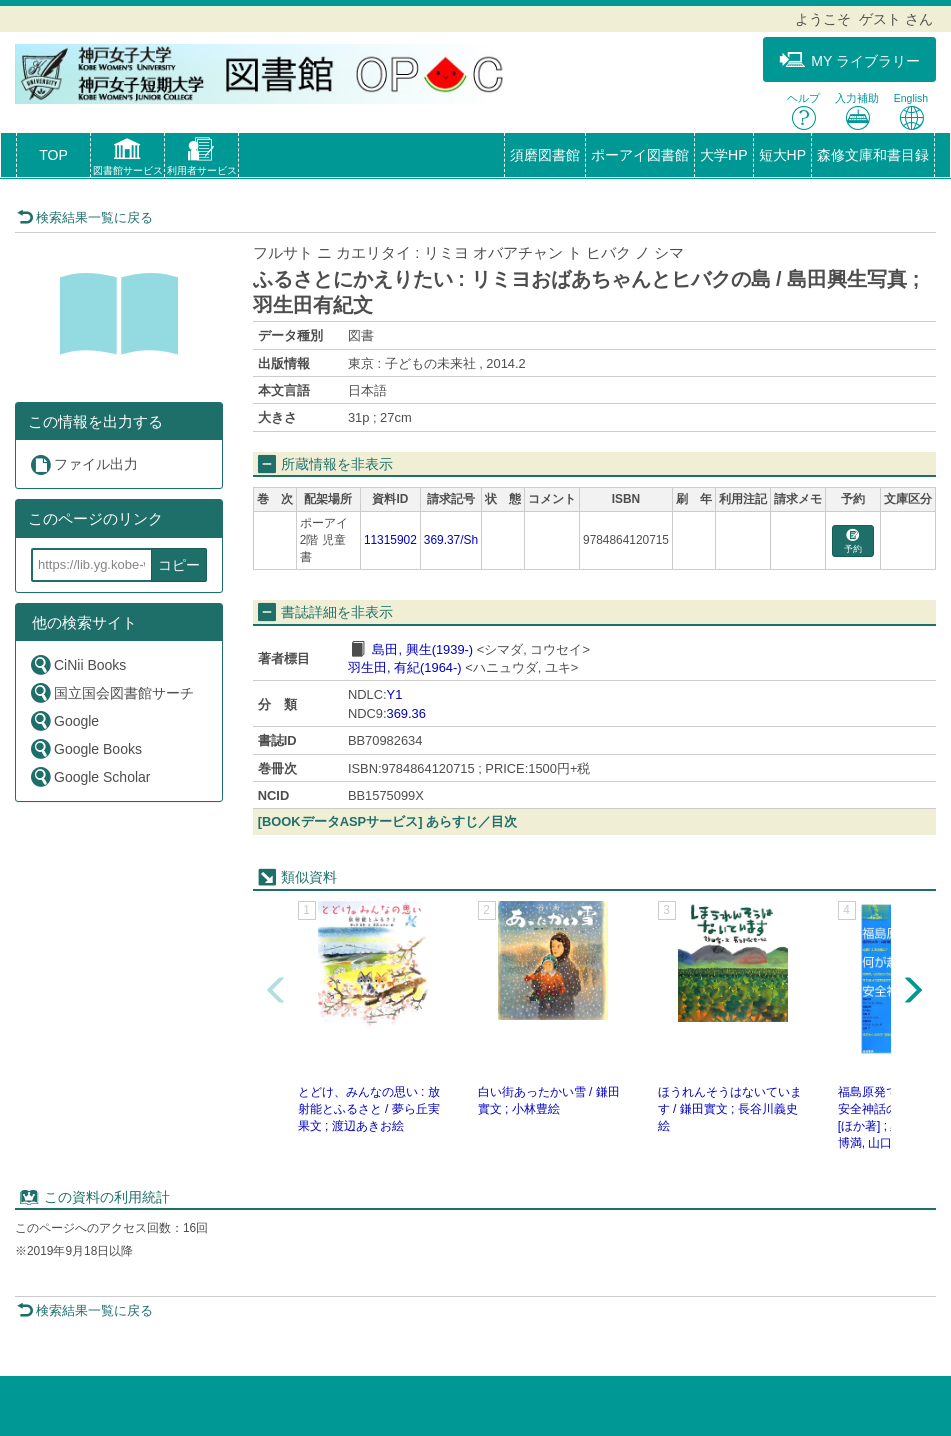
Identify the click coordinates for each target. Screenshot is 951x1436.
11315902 (390, 540)
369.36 (406, 713)
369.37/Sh (451, 540)
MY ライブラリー (849, 60)
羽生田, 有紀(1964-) (405, 667)
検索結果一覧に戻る (85, 217)
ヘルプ (803, 111)
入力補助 (857, 111)
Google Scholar (90, 776)
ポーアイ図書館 (640, 155)
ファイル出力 (83, 464)
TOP (53, 155)
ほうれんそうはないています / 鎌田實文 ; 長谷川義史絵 (730, 1109)
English (911, 111)
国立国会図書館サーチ (111, 692)
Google (64, 720)
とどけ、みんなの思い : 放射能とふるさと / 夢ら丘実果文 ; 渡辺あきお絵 (369, 1109)
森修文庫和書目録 (873, 155)
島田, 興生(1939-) (422, 649)
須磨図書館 (545, 155)
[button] (127, 159)
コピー (179, 565)
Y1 (395, 694)
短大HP (782, 155)
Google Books (85, 748)
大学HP (723, 155)
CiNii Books (77, 664)
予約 (853, 541)
